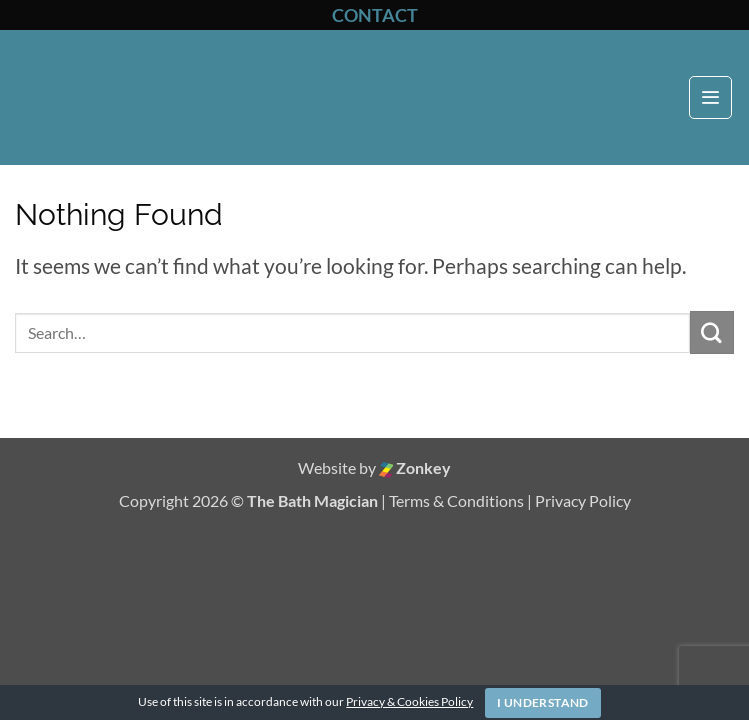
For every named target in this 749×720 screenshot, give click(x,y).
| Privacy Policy (579, 500)
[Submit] (712, 332)
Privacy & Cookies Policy (409, 701)
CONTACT (375, 15)
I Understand (542, 702)
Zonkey (415, 467)
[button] (710, 97)
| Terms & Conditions (454, 500)
